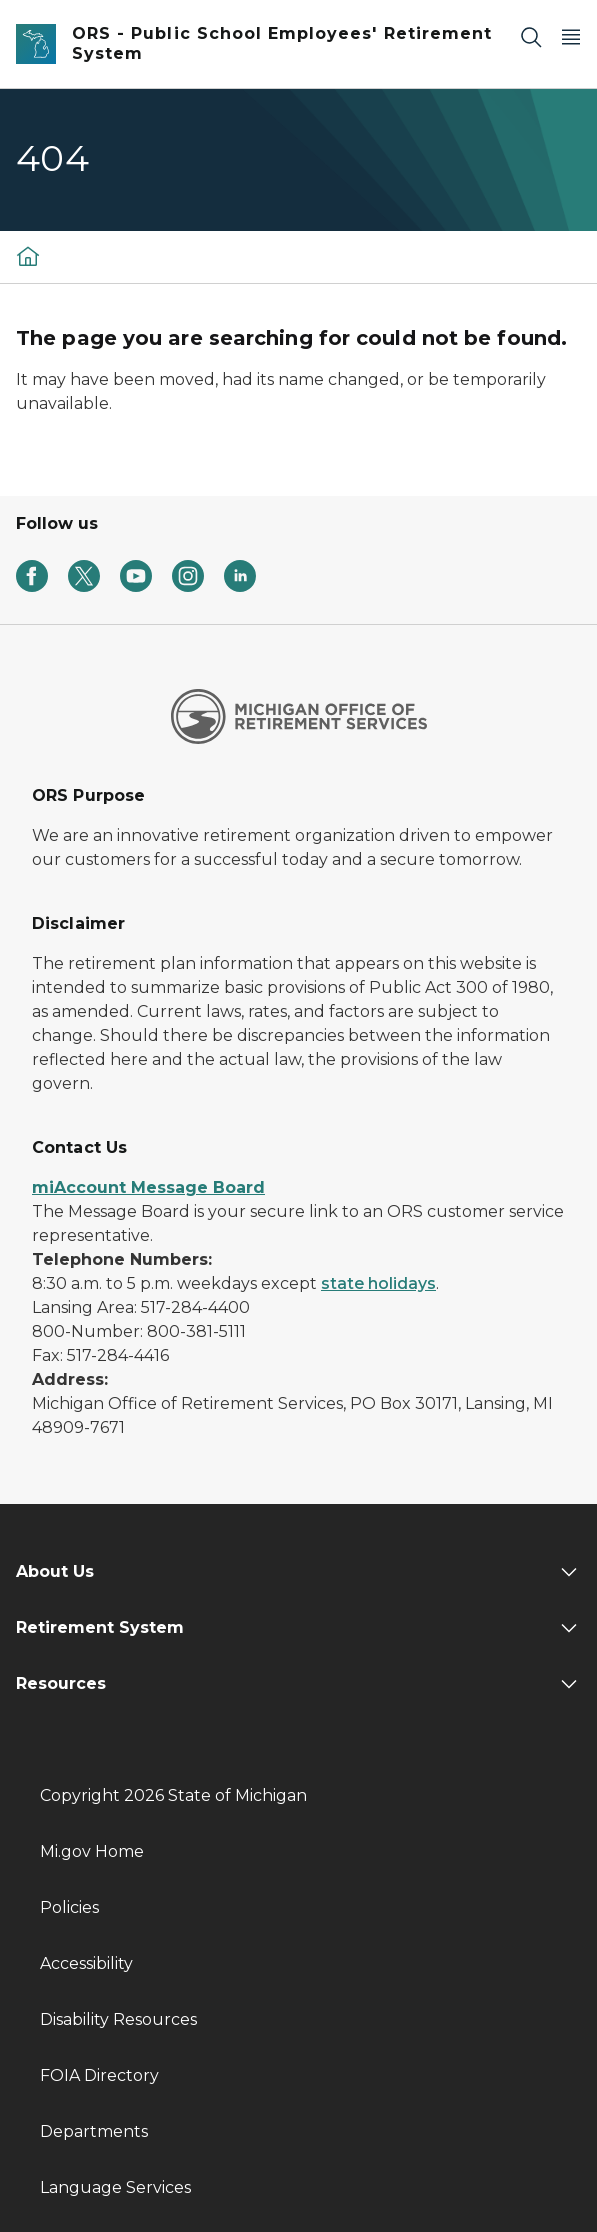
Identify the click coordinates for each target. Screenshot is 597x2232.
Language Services (115, 2187)
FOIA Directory (99, 2075)
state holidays (378, 1283)
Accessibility (86, 1963)
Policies (69, 1907)
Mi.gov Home (92, 1851)
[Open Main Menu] (571, 36)
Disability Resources (118, 2019)
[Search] (531, 36)
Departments (94, 2131)
